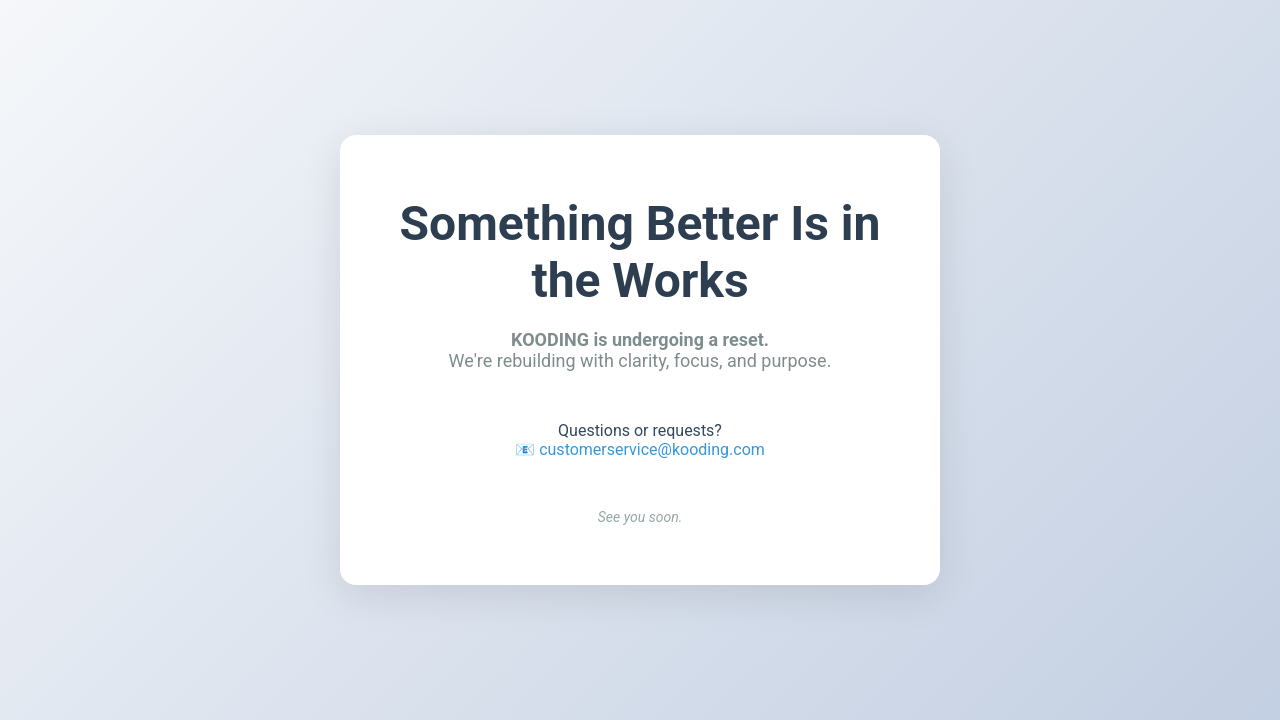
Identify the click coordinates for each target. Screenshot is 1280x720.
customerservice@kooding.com (652, 449)
